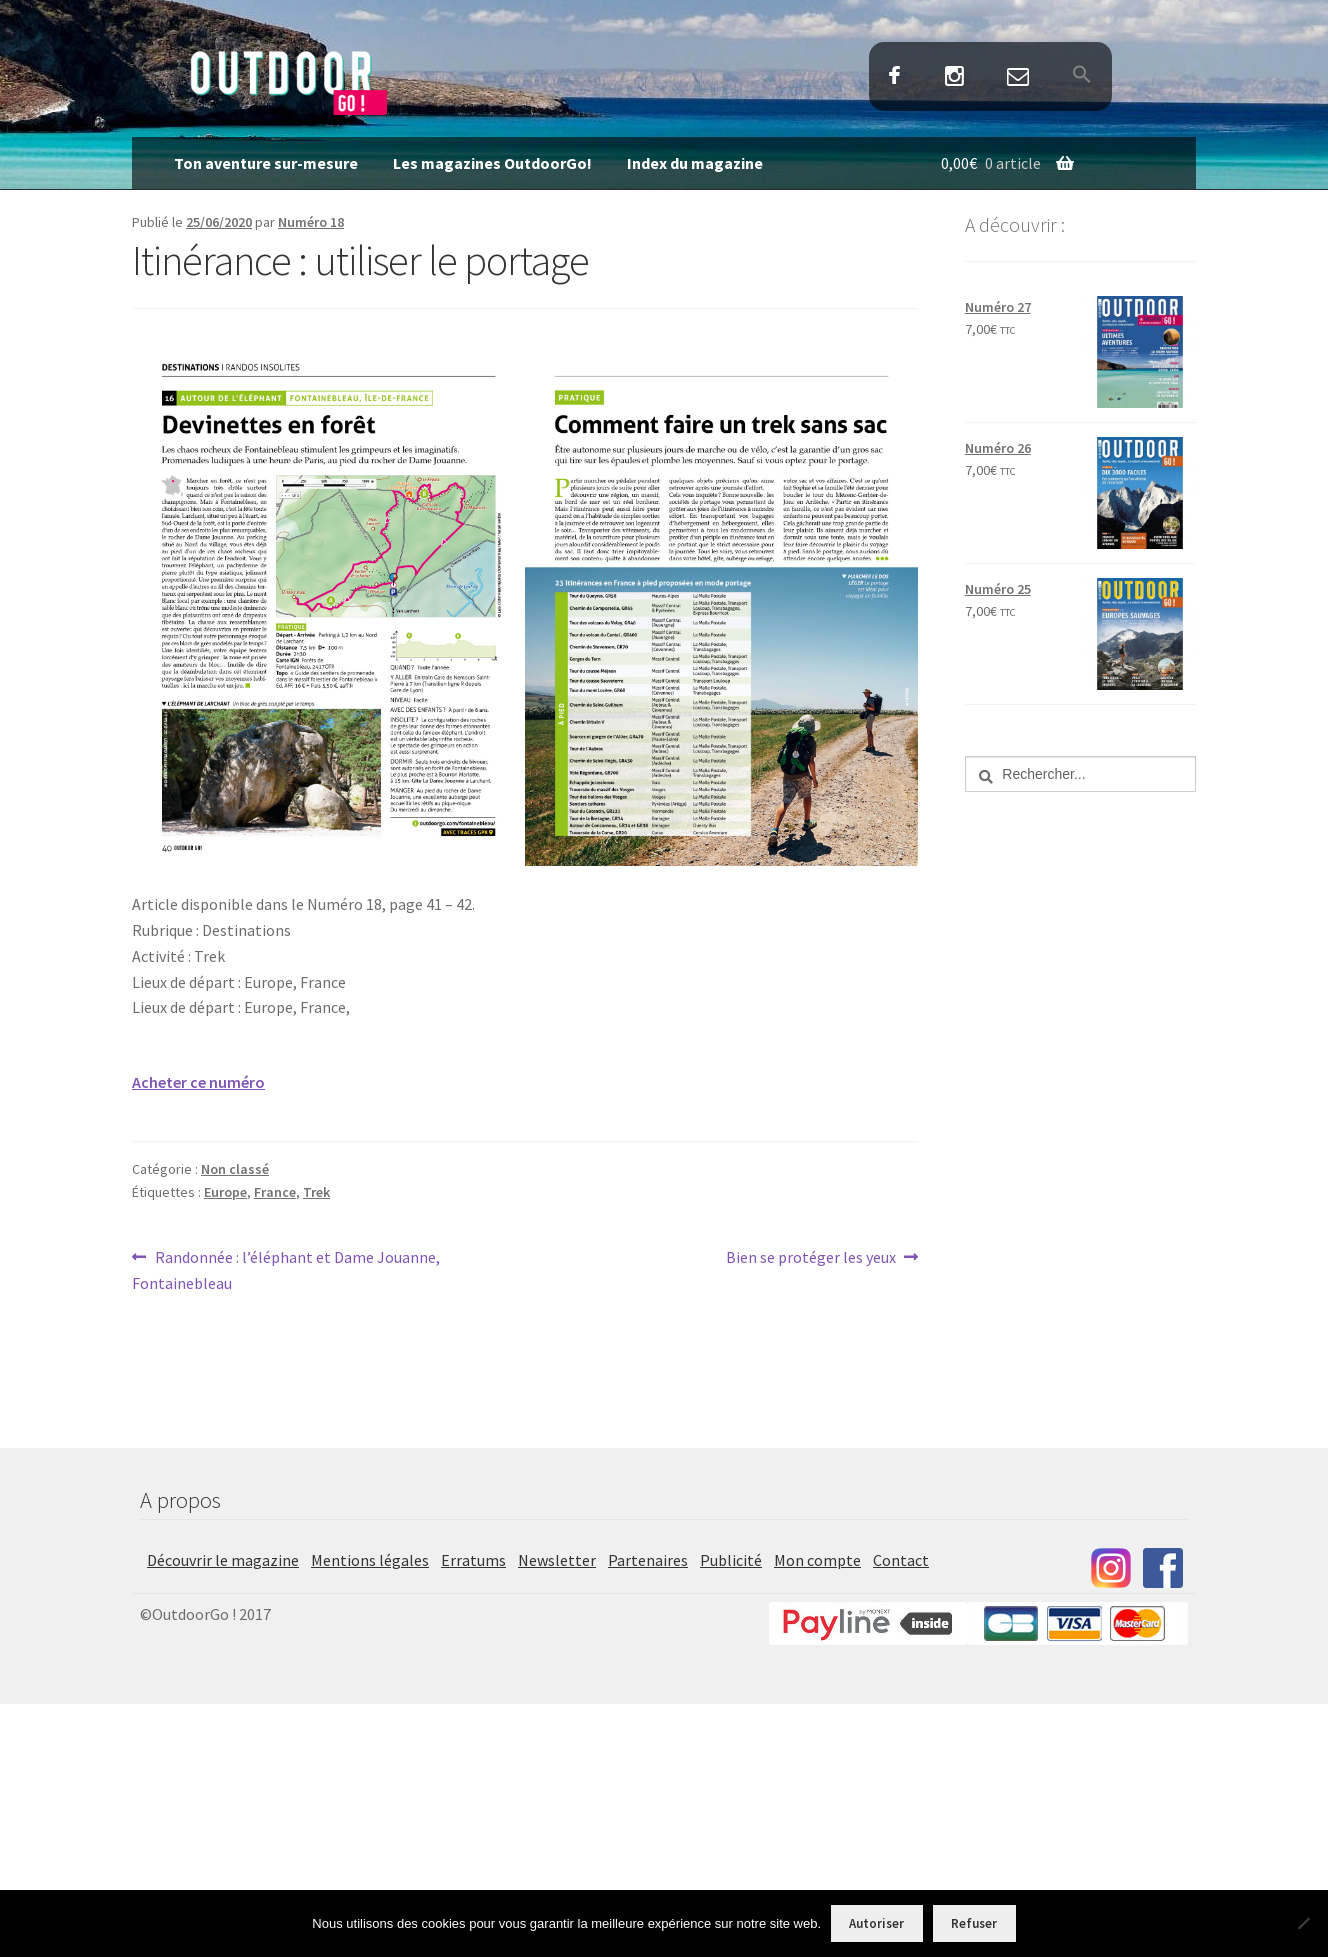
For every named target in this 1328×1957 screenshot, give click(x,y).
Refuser (974, 1923)
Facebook (895, 77)
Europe (225, 1192)
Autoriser (876, 1923)
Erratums (473, 1560)
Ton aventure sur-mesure (266, 163)
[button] (1081, 76)
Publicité (731, 1560)
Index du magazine (695, 163)
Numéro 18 (311, 222)
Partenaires (648, 1560)
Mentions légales (370, 1560)
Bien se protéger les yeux (811, 1258)
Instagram (954, 77)
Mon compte (817, 1560)
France (275, 1192)
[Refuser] (1303, 1923)
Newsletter (557, 1560)
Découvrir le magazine (223, 1560)
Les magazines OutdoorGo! (492, 163)
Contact (1017, 77)
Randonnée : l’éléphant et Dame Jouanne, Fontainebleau (286, 1269)
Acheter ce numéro (198, 1082)
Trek (316, 1192)
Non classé (235, 1169)
